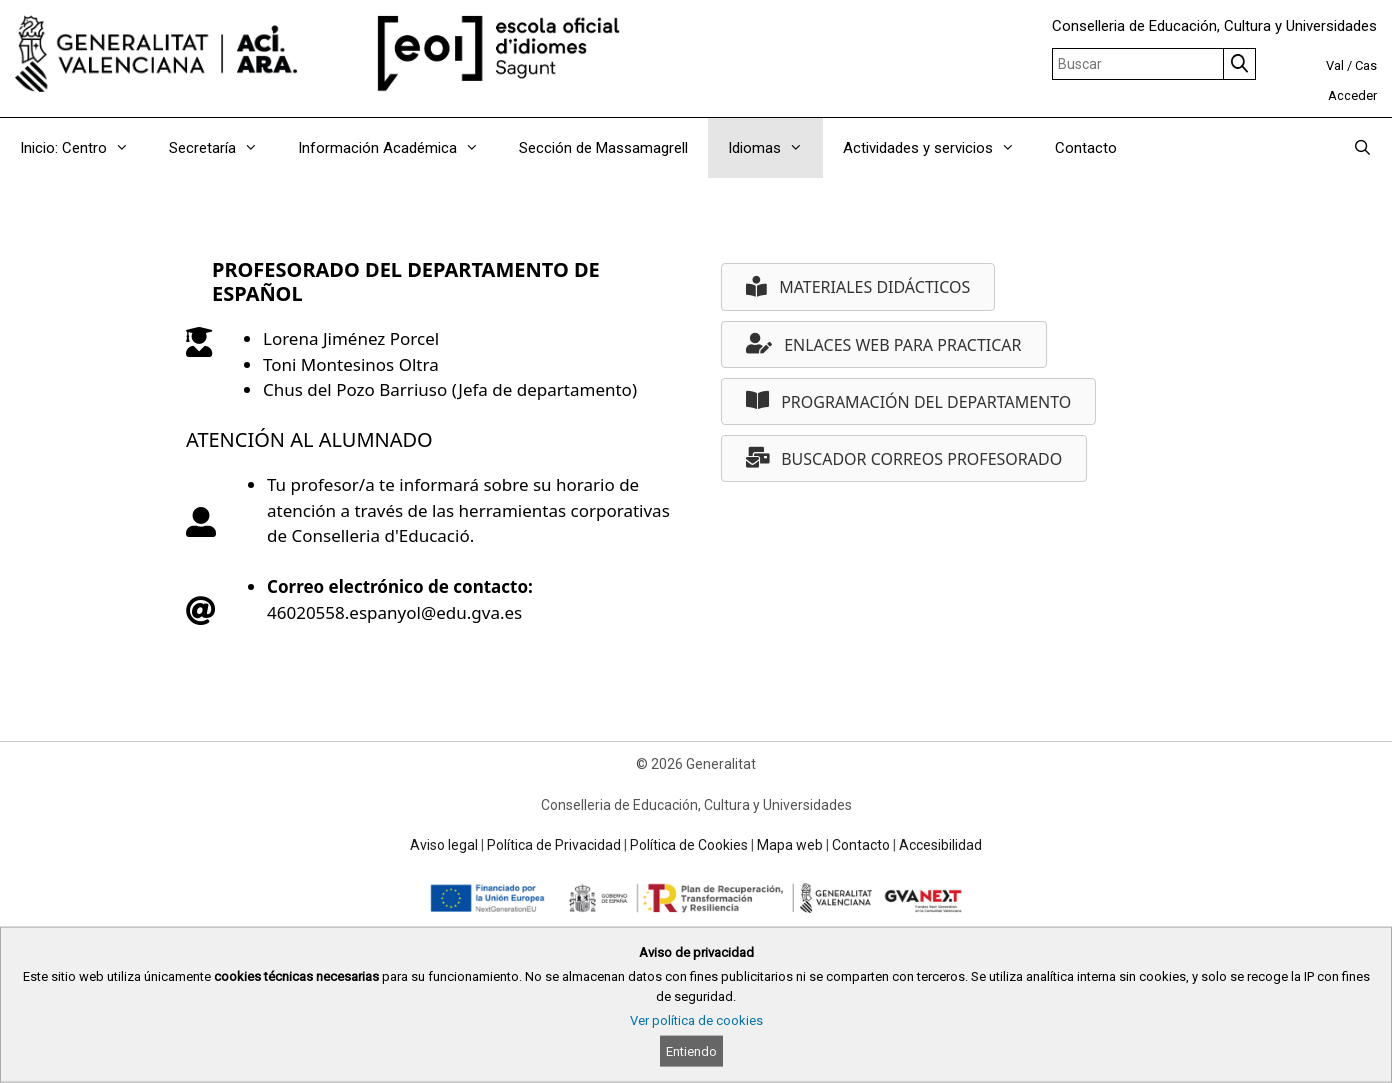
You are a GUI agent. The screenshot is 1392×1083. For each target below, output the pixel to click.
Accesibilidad (940, 845)
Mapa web (790, 845)
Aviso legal (444, 845)
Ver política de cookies (696, 1020)
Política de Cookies (689, 845)
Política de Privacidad (554, 845)
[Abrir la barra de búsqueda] (1362, 148)
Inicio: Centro (84, 148)
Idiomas (775, 148)
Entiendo (691, 1051)
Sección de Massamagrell (603, 148)
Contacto (1086, 148)
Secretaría (223, 148)
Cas (1366, 65)
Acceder (1352, 95)
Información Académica (398, 148)
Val (1335, 65)
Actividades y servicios (939, 148)
